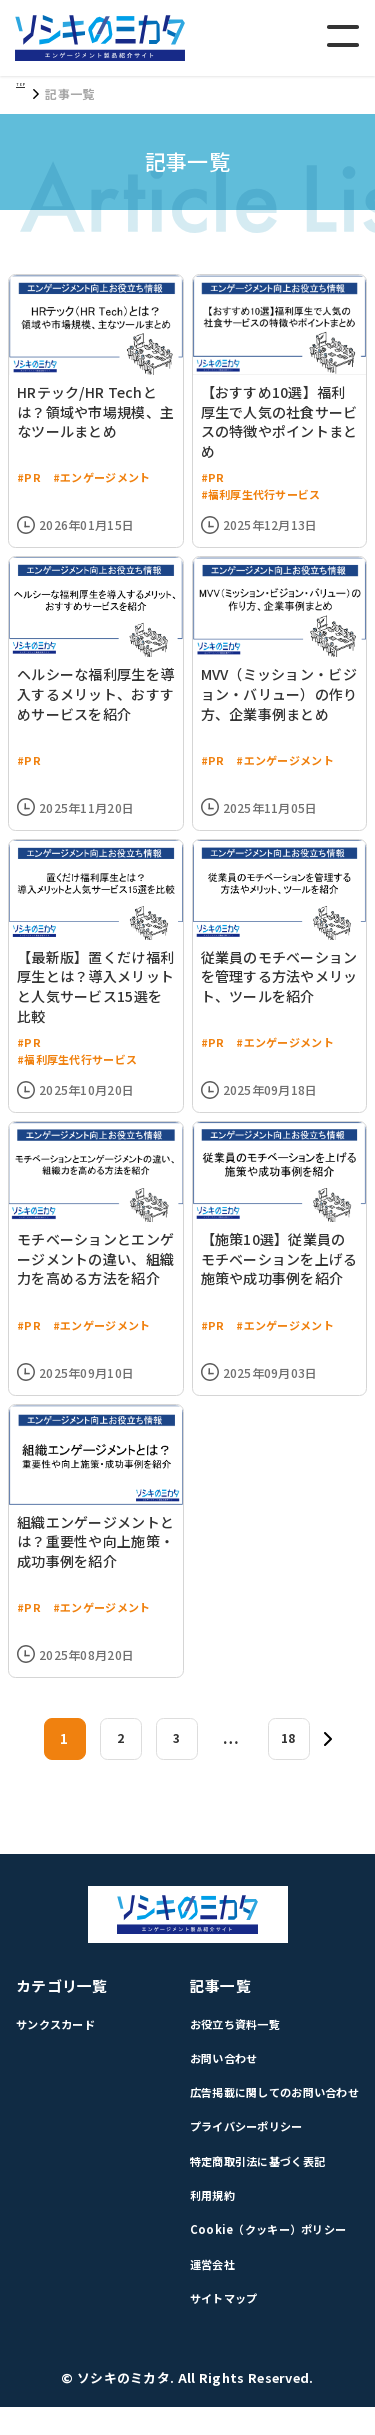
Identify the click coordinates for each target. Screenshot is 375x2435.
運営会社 (198, 2288)
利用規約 (198, 2216)
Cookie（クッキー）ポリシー (257, 2252)
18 (288, 1748)
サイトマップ (211, 2324)
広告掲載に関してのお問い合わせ (266, 2108)
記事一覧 (206, 1997)
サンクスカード (59, 2036)
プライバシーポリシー (235, 2144)
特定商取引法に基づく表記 (248, 2180)
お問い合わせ (211, 2072)
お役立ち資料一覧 (223, 2036)
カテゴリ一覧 (65, 1997)
